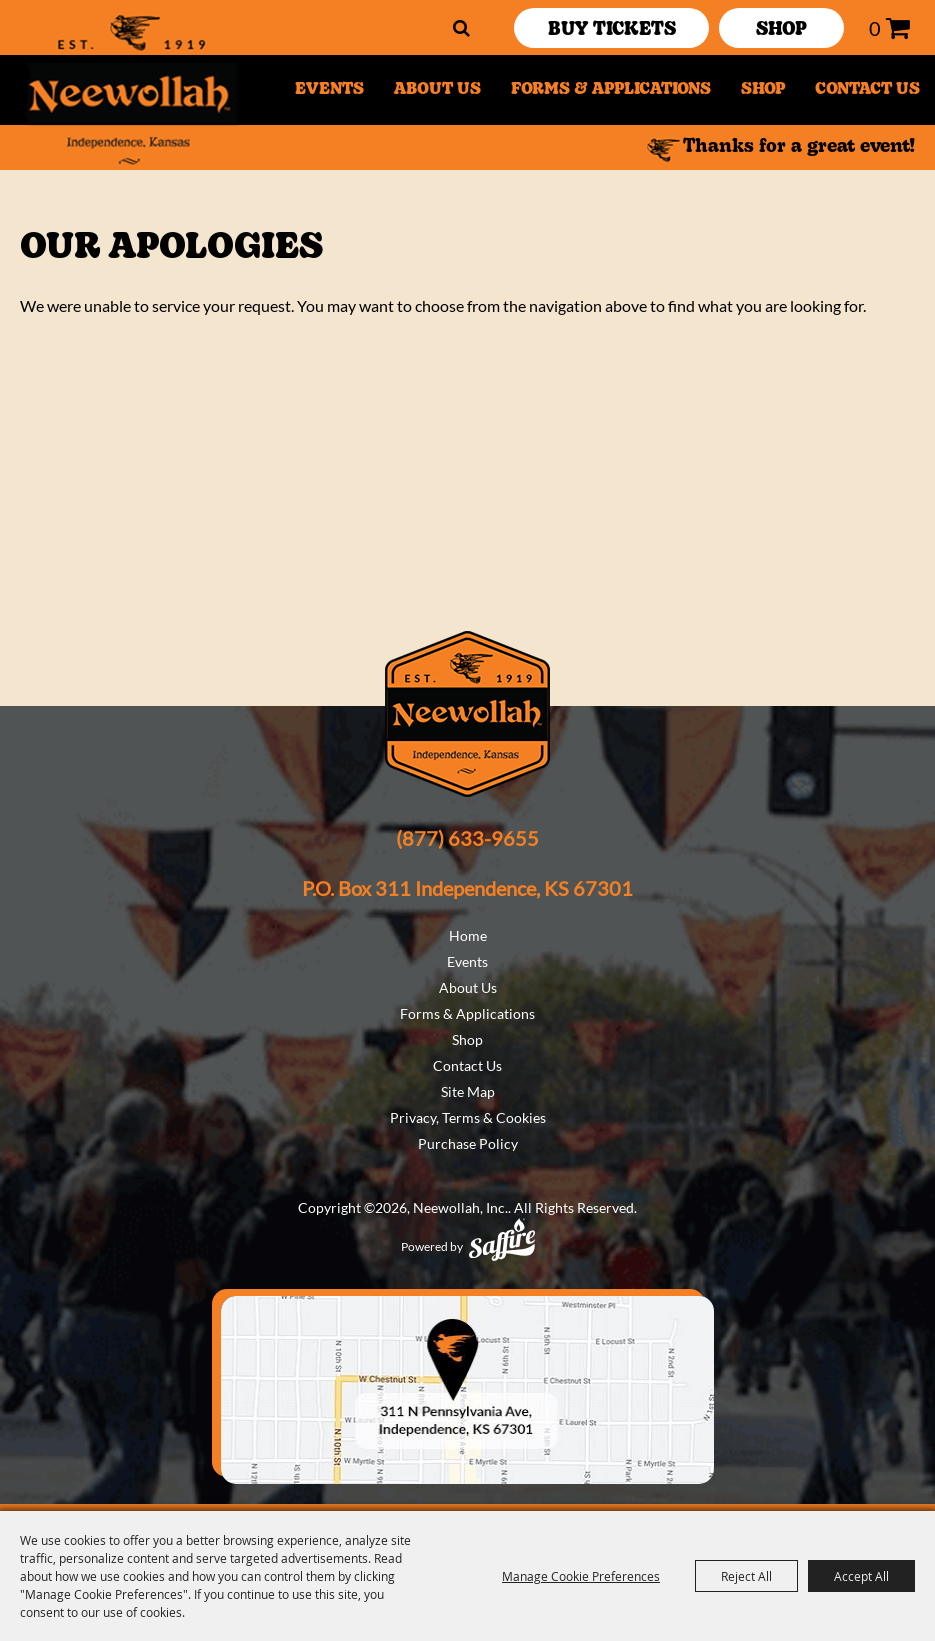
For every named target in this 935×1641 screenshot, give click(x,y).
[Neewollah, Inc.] (129, 90)
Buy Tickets (612, 30)
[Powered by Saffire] (502, 1239)
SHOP (781, 30)
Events (329, 90)
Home (468, 935)
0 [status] (875, 28)
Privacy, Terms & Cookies (468, 1117)
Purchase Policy (468, 1143)
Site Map (468, 1091)
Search (461, 28)
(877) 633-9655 (467, 838)
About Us (437, 90)
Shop (763, 90)
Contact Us (867, 90)
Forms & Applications (611, 90)
